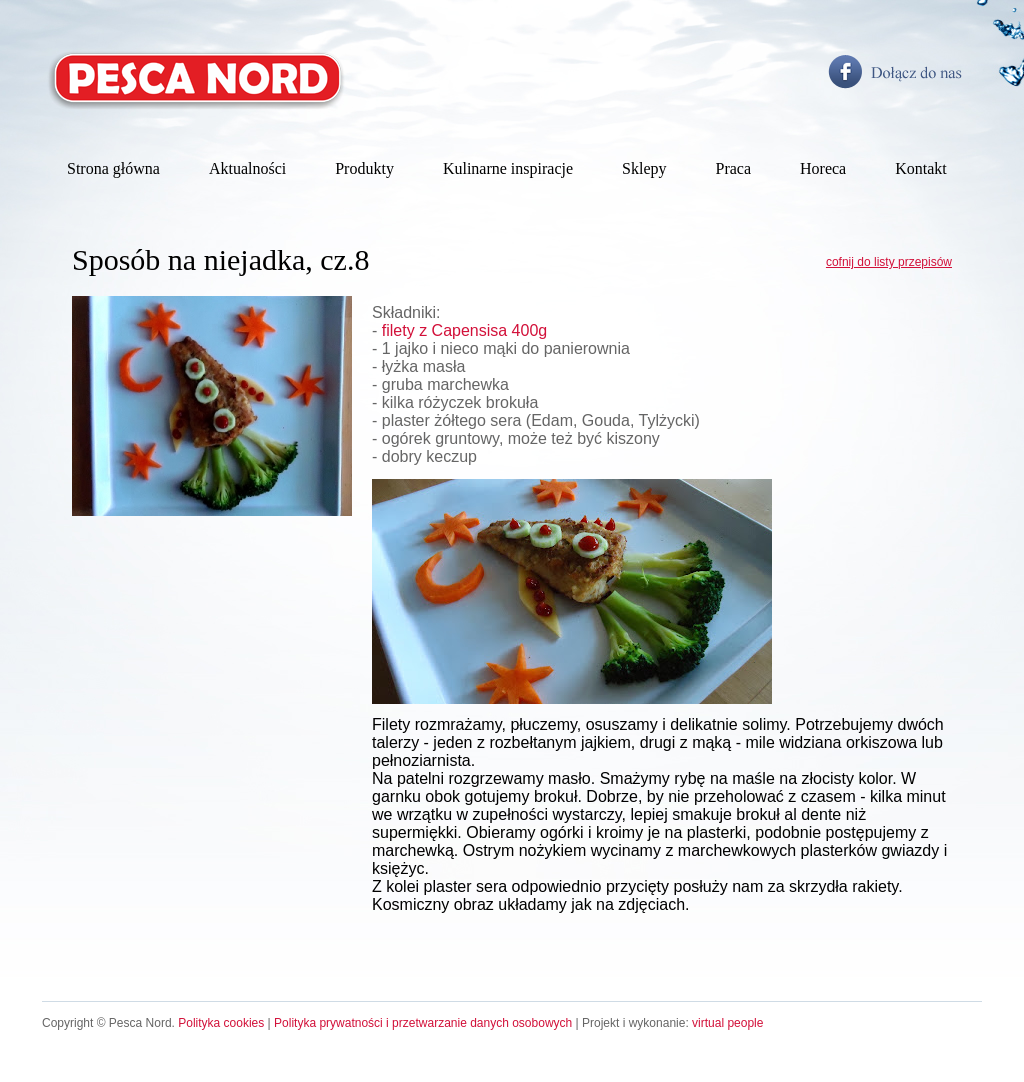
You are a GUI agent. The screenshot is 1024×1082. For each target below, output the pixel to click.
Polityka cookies (221, 1023)
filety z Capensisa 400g (464, 330)
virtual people (727, 1023)
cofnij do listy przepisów (889, 262)
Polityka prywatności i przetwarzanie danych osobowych (423, 1023)
